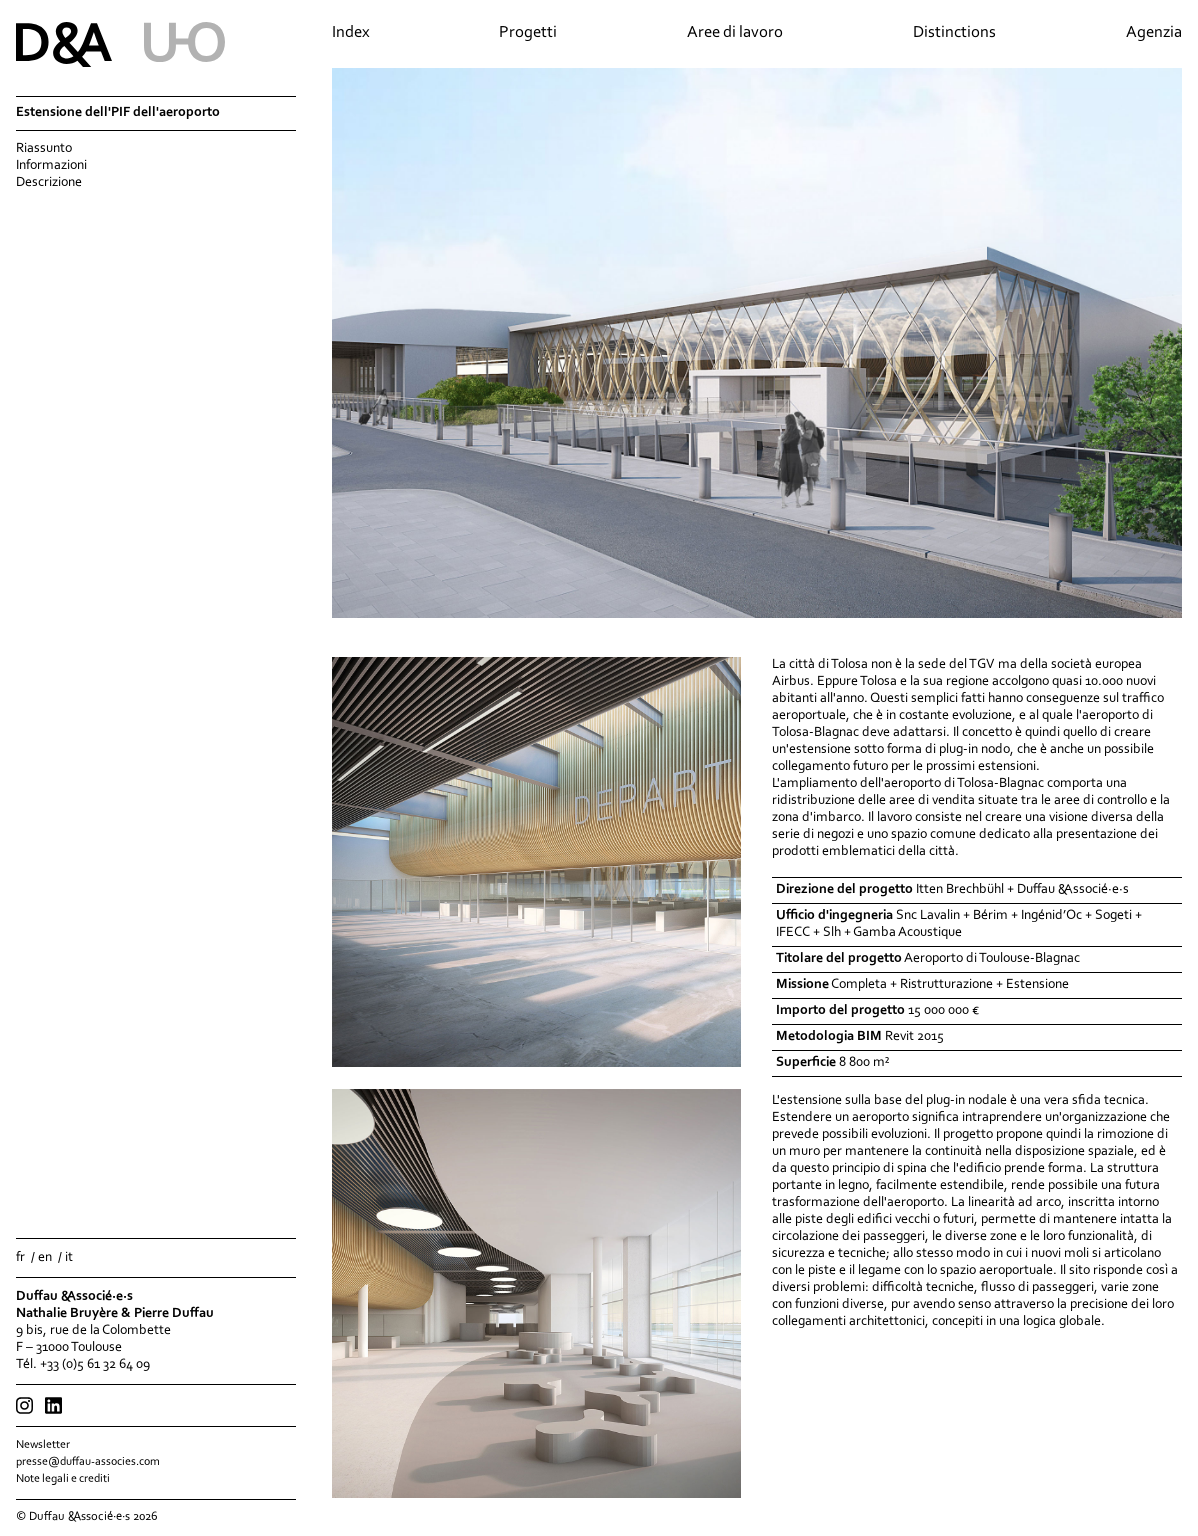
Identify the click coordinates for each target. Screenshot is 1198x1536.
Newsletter (43, 1445)
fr (20, 1258)
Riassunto (44, 149)
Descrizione (49, 183)
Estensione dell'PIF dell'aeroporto (118, 113)
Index (351, 33)
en (45, 1258)
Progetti (528, 33)
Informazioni (51, 166)
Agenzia (1154, 33)
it (69, 1258)
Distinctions (954, 33)
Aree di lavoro (735, 33)
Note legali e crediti (63, 1479)
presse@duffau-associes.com (88, 1462)
